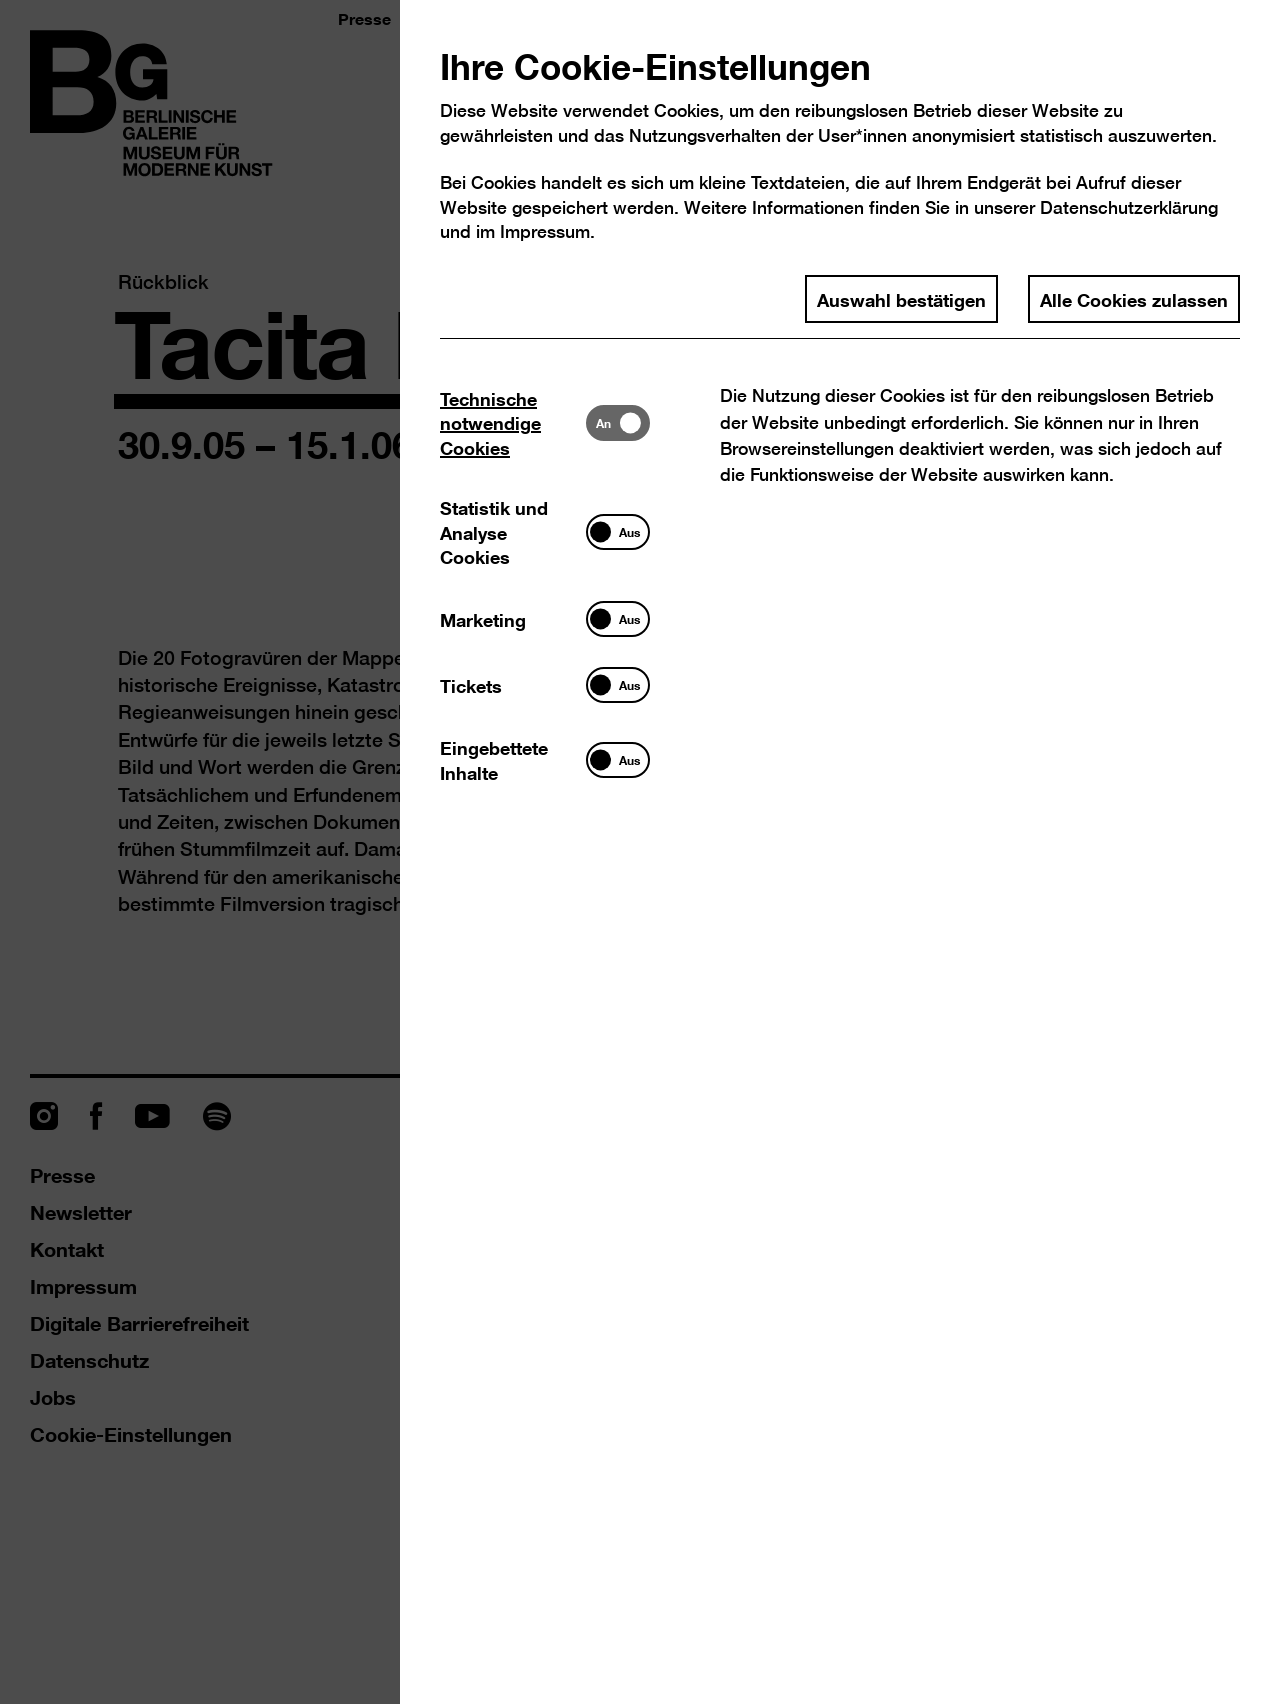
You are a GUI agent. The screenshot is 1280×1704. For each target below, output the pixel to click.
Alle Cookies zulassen (1134, 299)
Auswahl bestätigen (901, 299)
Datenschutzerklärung (1129, 207)
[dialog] (640, 852)
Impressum (545, 231)
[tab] (513, 422)
